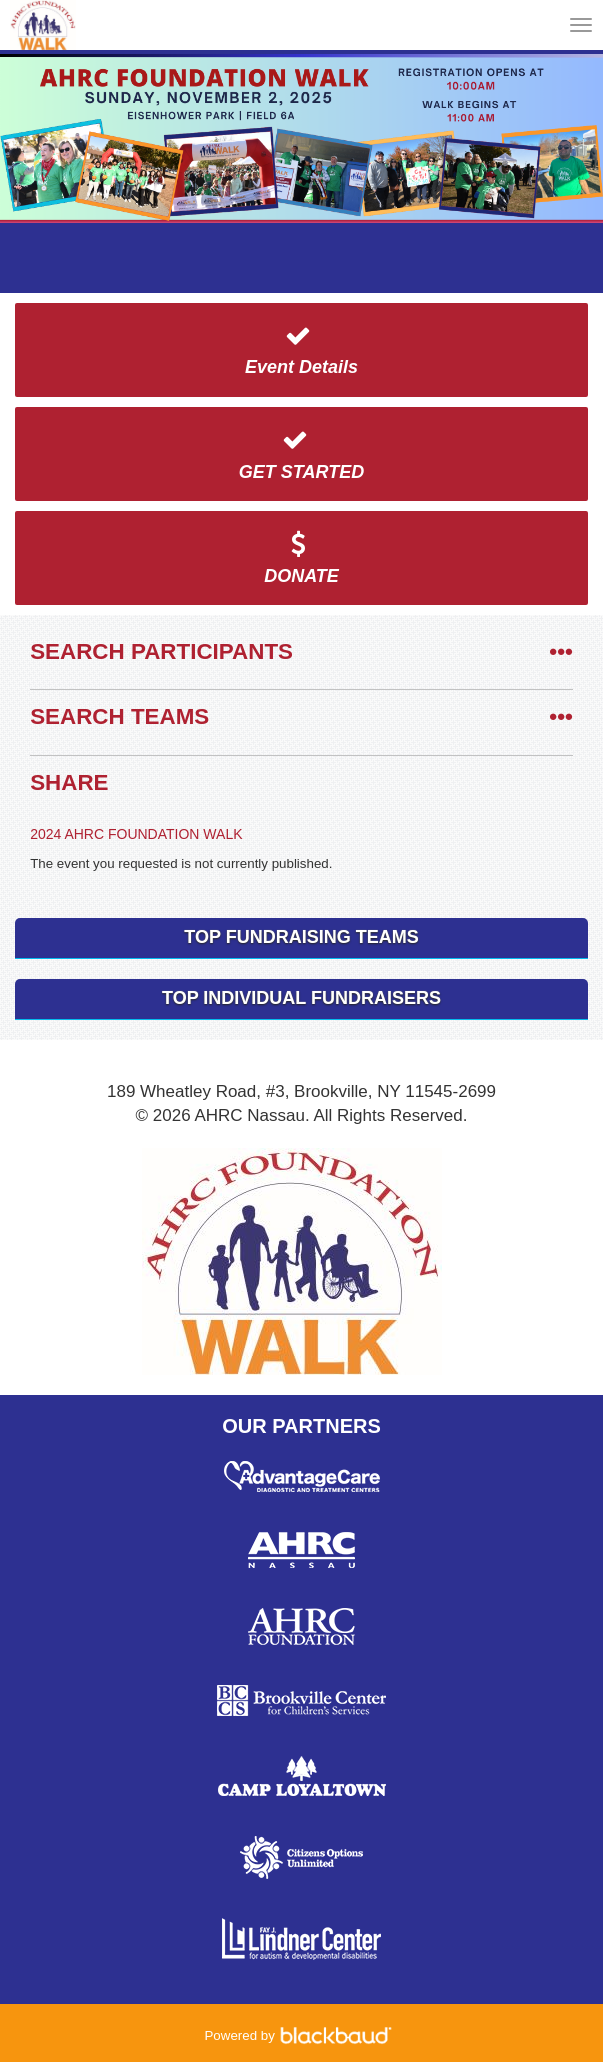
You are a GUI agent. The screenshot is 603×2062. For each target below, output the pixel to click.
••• (561, 652)
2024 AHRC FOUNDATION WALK (136, 834)
